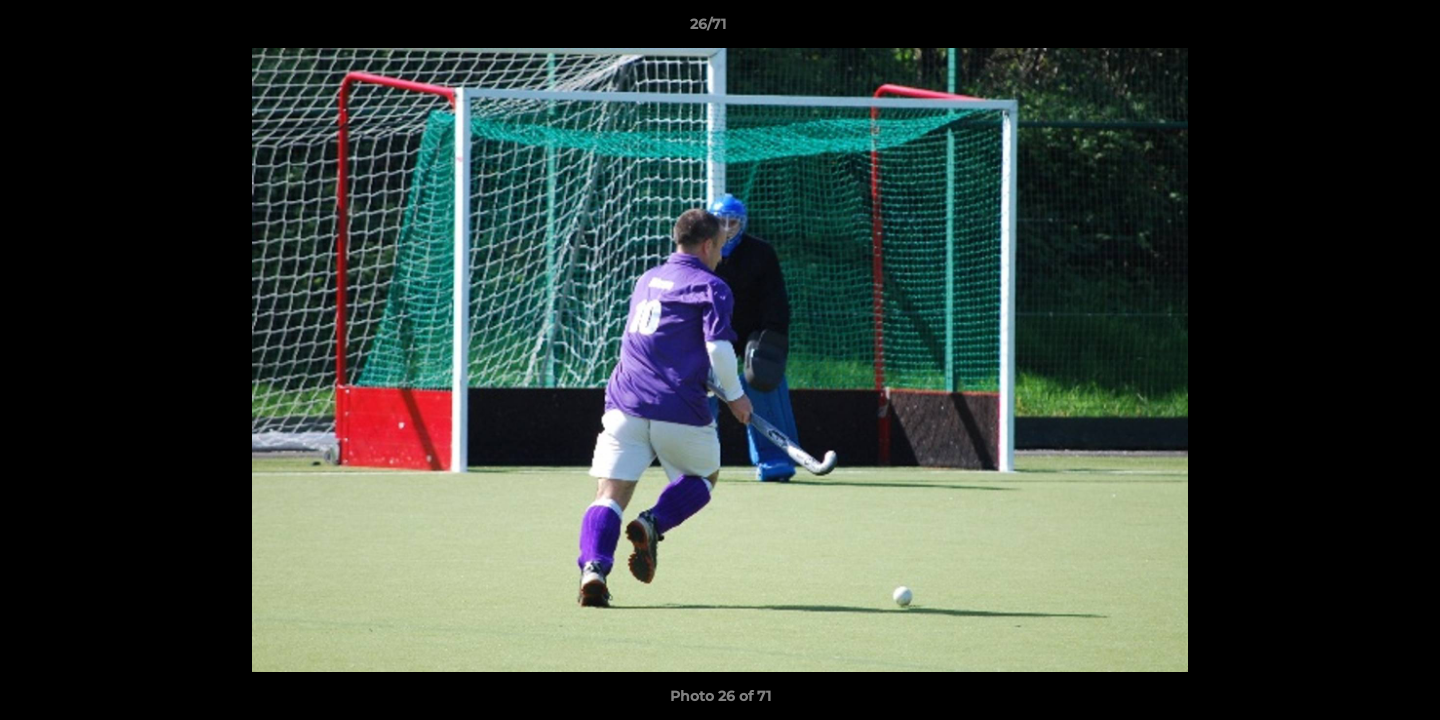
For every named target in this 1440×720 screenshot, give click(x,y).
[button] (1356, 29)
